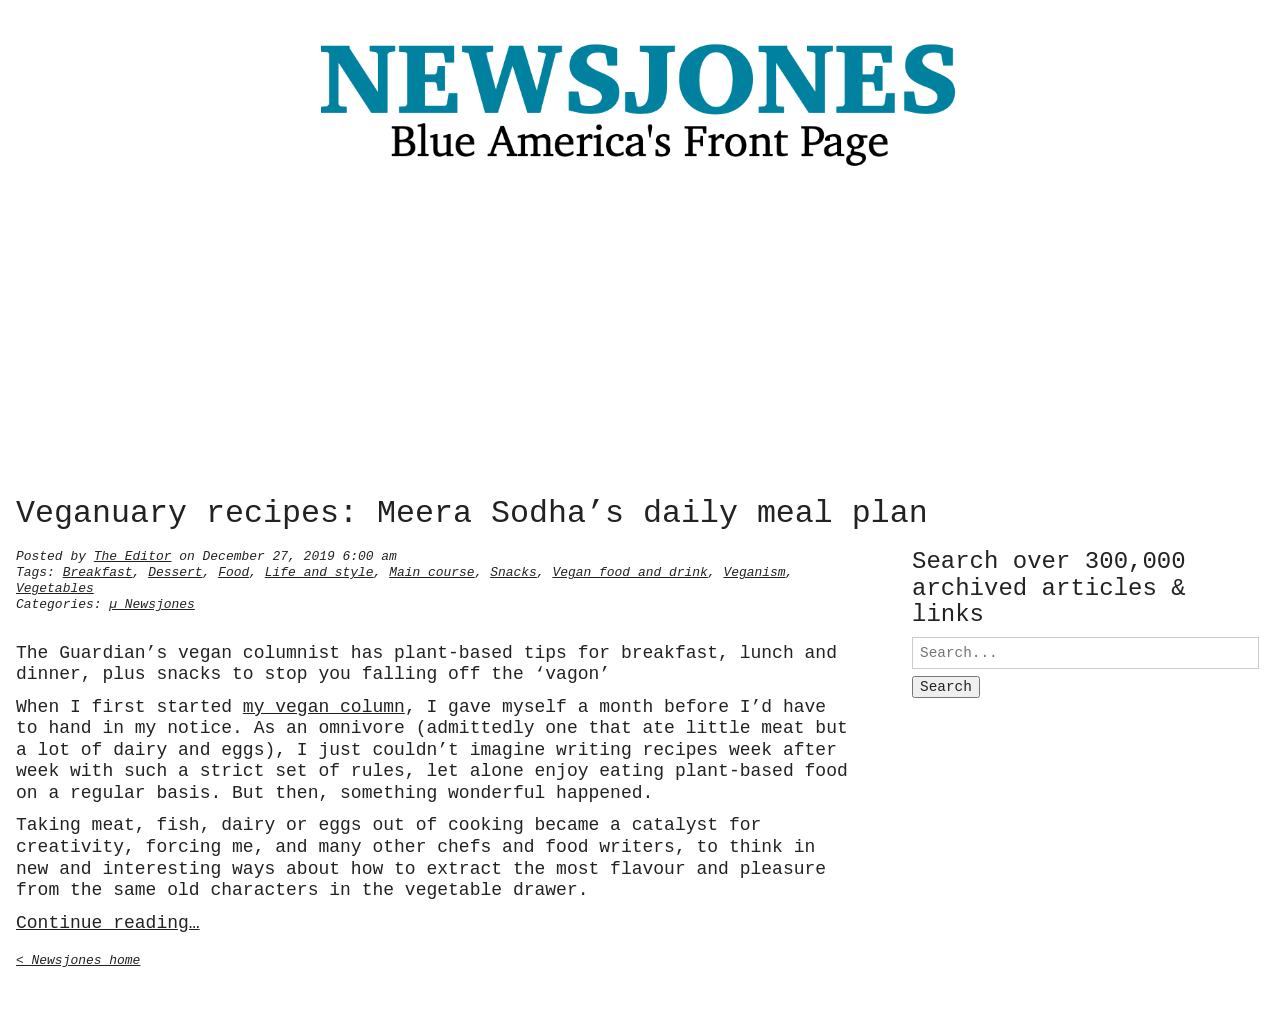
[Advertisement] (640, 337)
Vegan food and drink (629, 570)
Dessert (175, 570)
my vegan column (324, 705)
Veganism (754, 570)
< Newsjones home (78, 958)
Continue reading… (108, 921)
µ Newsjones (152, 602)
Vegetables (55, 586)
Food (233, 570)
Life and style (319, 570)
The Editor (133, 554)
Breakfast (98, 570)
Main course (432, 570)
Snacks (513, 570)
